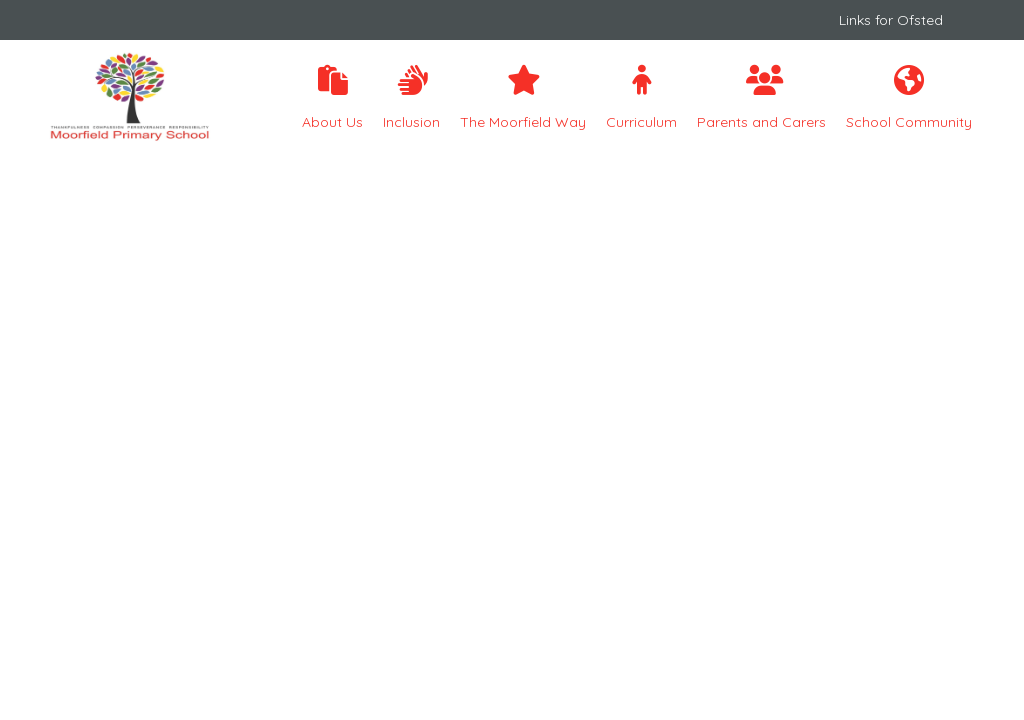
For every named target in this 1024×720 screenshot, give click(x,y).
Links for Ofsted (891, 20)
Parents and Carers (761, 98)
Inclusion (411, 98)
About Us (332, 98)
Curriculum (641, 98)
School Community (909, 98)
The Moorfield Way (523, 98)
